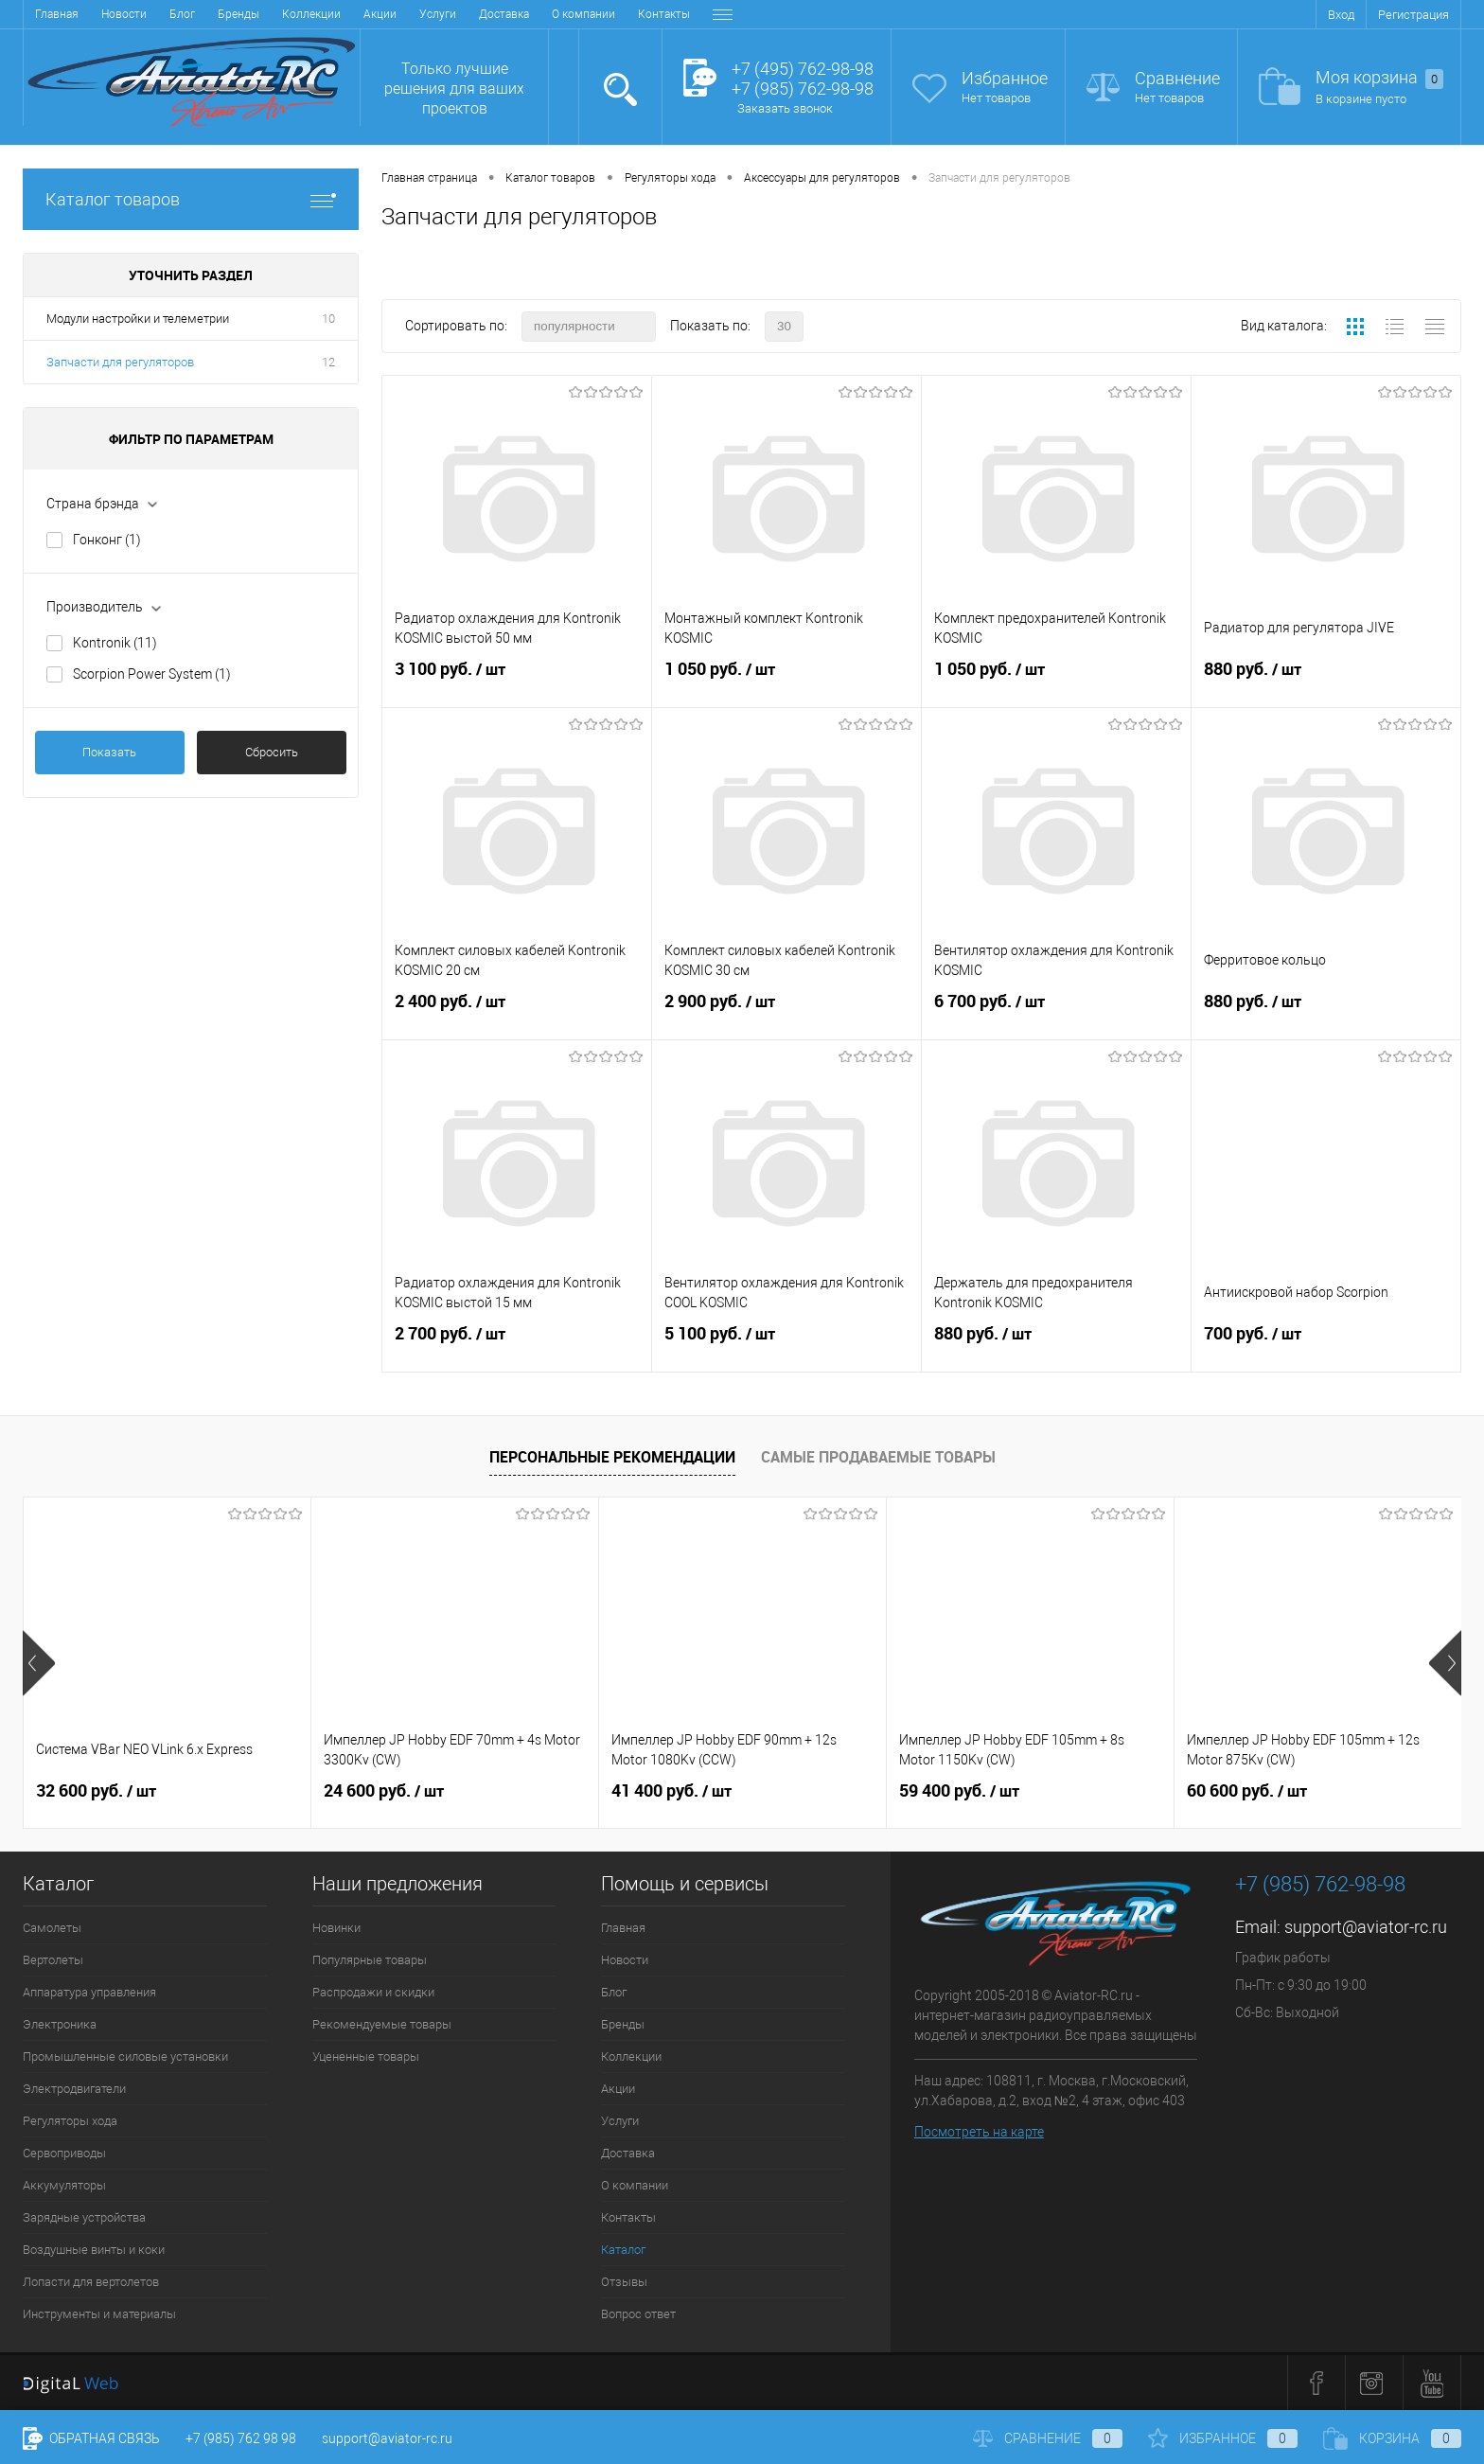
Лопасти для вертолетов (91, 2282)
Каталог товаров (190, 199)
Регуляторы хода (70, 2121)
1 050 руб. (786, 680)
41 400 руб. (671, 1791)
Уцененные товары (365, 2056)
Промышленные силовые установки (125, 2056)
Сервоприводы (64, 2153)
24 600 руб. (384, 1791)
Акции (380, 14)
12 (328, 362)
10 (328, 318)
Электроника (60, 2024)
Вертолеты (53, 1960)
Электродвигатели (74, 2089)
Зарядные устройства (84, 2217)
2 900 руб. (786, 1013)
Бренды (238, 14)
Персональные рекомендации (612, 1456)
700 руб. (1326, 1345)
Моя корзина (1379, 78)
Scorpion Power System (152, 674)
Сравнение (1177, 78)
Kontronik (115, 642)
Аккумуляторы (64, 2185)
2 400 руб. (517, 1013)
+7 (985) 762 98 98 (241, 2438)
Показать (109, 752)
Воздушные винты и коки (94, 2249)
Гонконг (107, 539)
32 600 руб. (96, 1791)
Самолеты (52, 1928)
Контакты (664, 14)
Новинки (336, 1928)
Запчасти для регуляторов (120, 362)
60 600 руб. (1247, 1791)
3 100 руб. (517, 680)
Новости (124, 14)
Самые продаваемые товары (878, 1456)
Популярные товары (369, 1960)
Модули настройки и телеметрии (137, 318)
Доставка (504, 14)
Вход (1341, 15)
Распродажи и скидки (373, 1992)
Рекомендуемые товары (381, 2024)
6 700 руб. (1056, 1013)
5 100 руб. (786, 1345)
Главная (57, 14)
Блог (182, 14)
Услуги (437, 14)
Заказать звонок (785, 108)
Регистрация (1413, 15)
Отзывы (624, 2282)
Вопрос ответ (638, 2314)
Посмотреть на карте (979, 2131)
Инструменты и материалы (99, 2314)
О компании (583, 14)
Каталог (623, 2249)
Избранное (1005, 78)
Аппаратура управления (89, 1992)
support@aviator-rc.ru (1365, 1927)
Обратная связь (91, 2438)
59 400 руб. (959, 1791)
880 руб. (1326, 680)
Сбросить (271, 752)
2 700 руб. (517, 1345)
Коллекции (311, 14)
